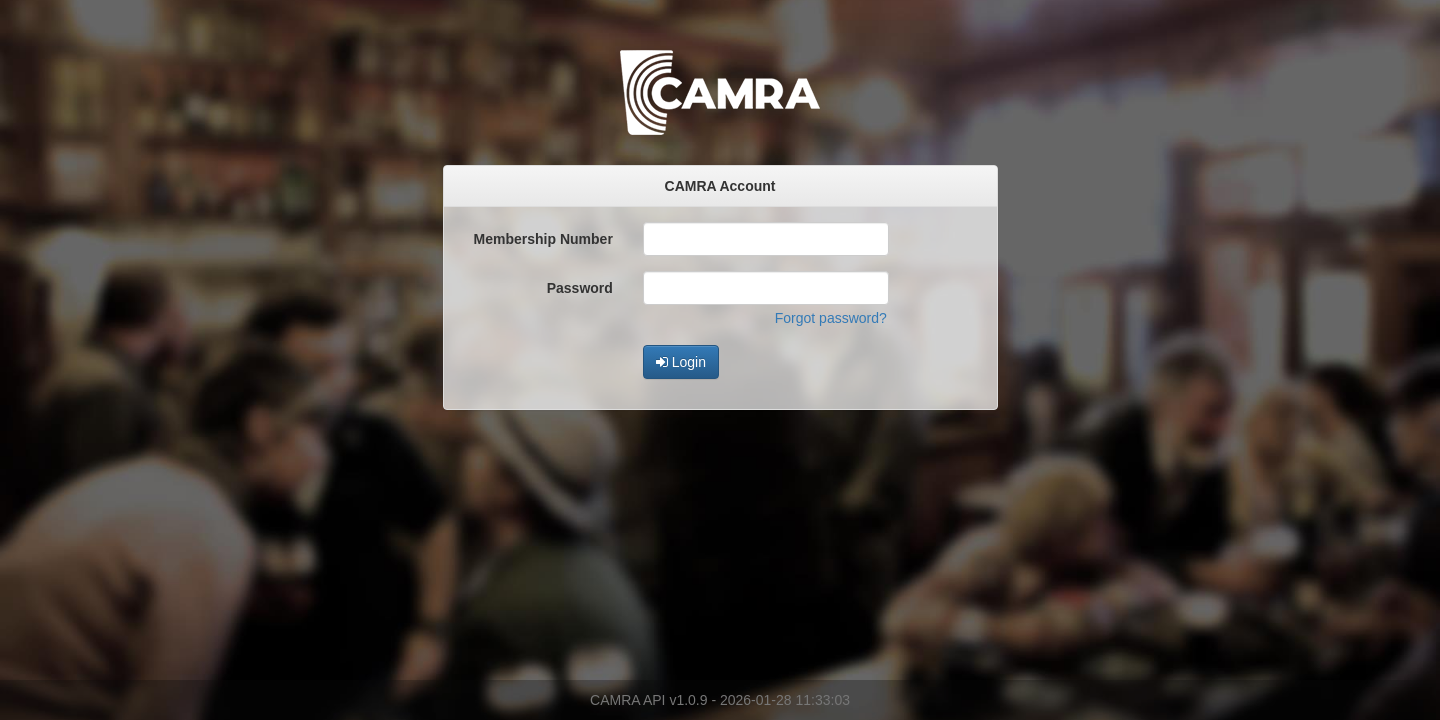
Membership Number (543, 239)
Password (580, 288)
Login (681, 362)
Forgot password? (831, 318)
